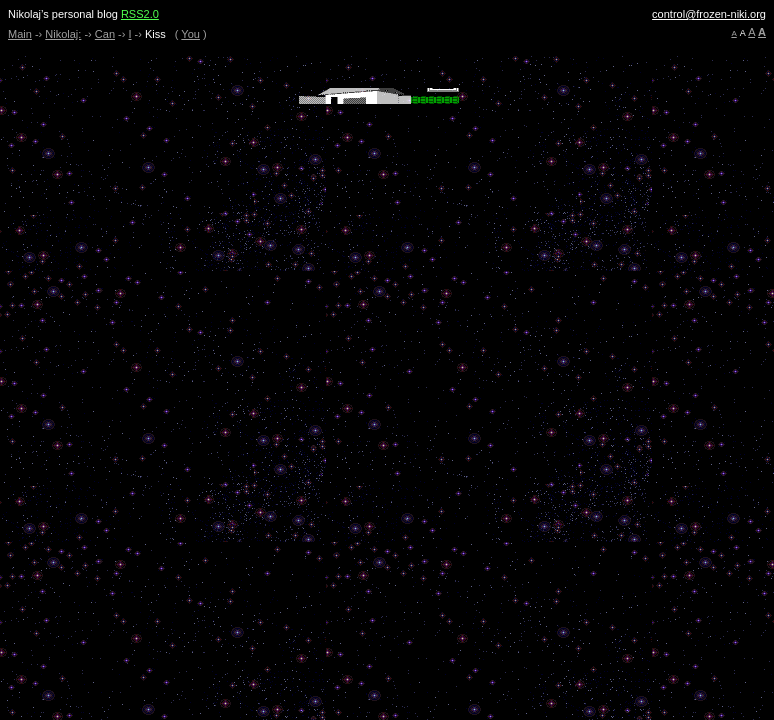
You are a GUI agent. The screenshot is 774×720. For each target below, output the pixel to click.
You (190, 34)
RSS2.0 (140, 14)
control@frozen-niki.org (709, 14)
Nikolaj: (63, 34)
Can (105, 34)
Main (20, 34)
